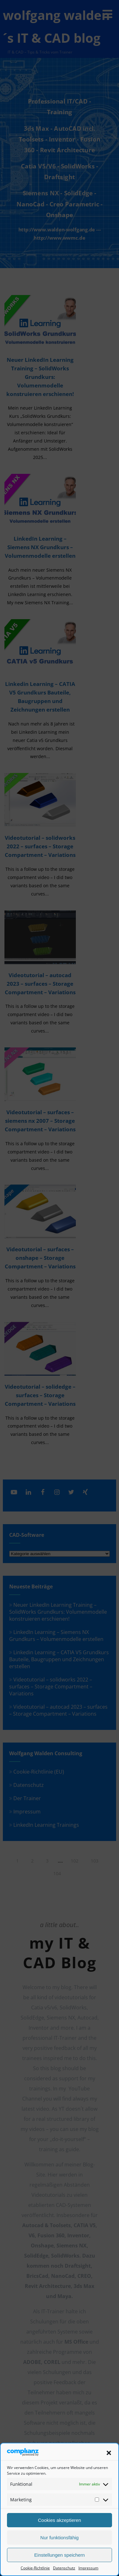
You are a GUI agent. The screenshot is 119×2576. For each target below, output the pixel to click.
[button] (109, 2453)
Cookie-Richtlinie (35, 2568)
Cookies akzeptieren (59, 2520)
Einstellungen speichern (59, 2555)
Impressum (88, 2568)
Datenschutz (64, 2568)
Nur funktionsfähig (59, 2537)
